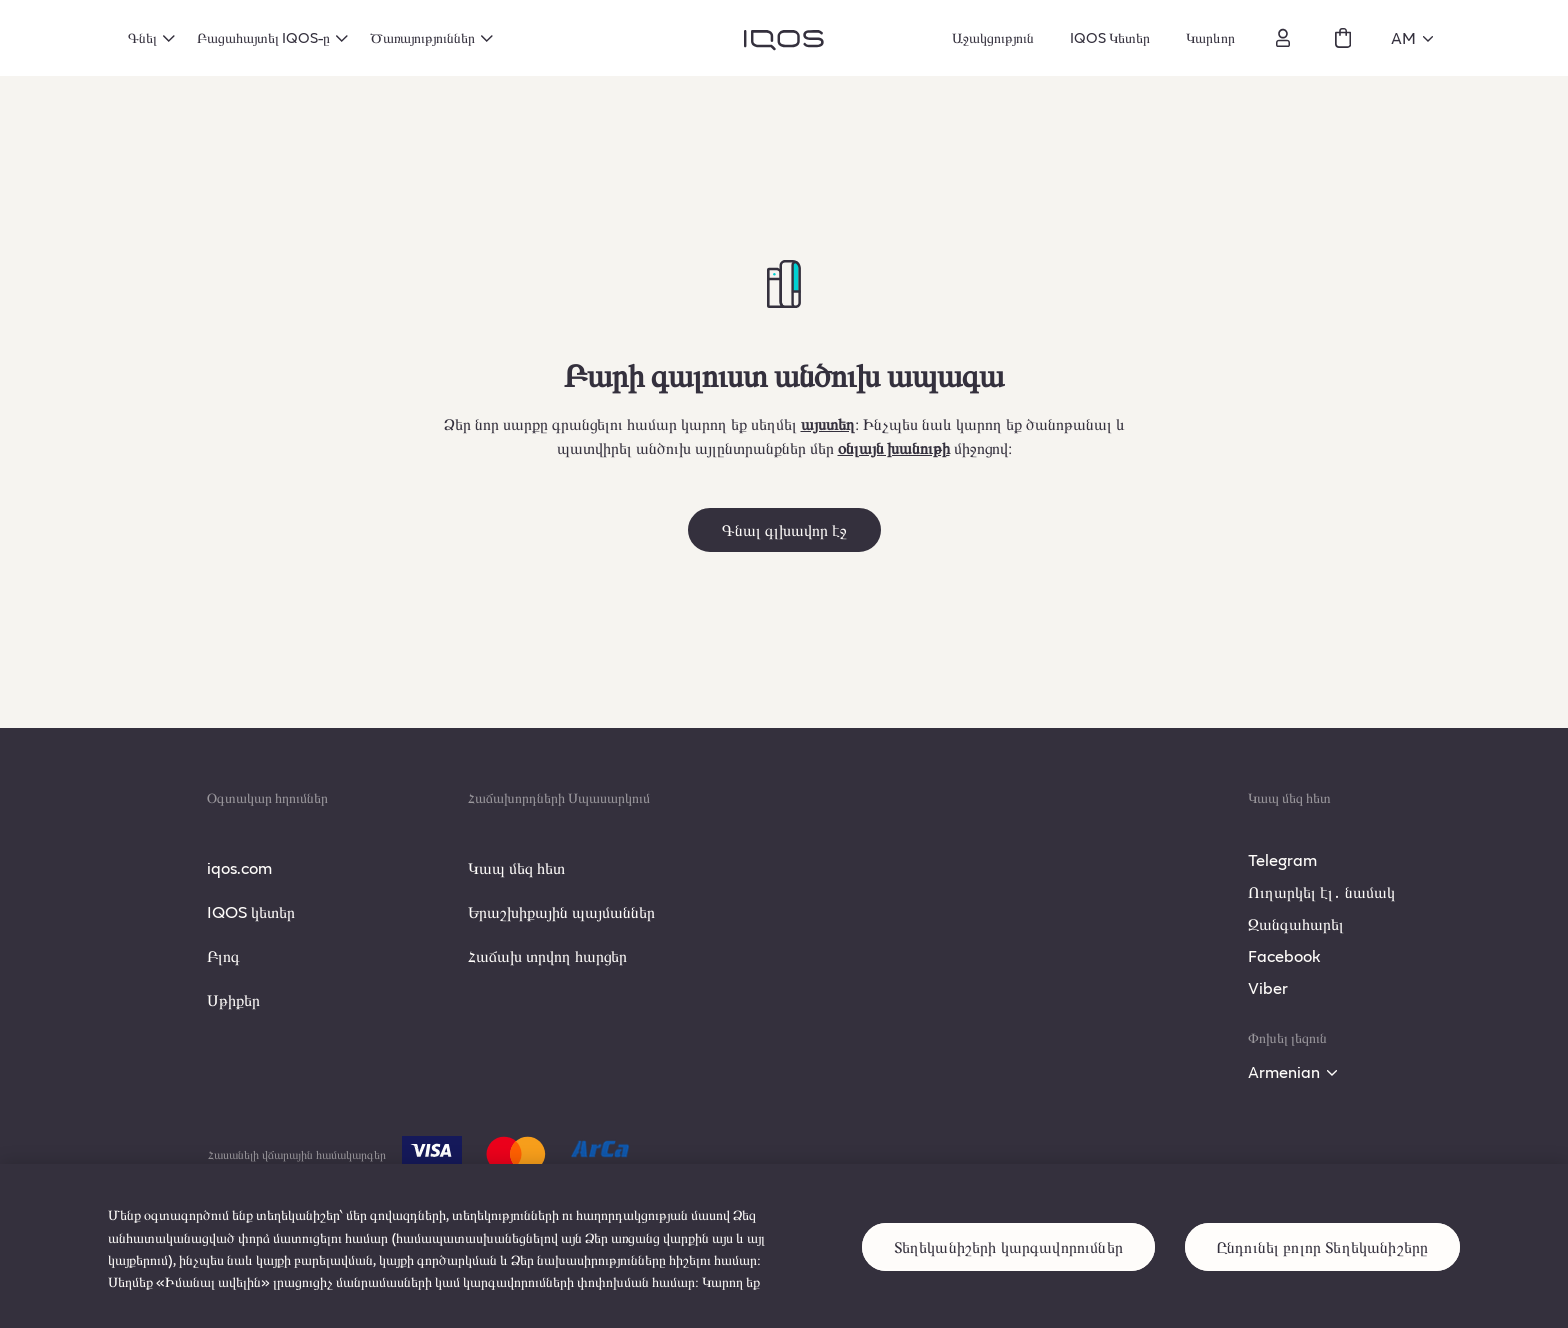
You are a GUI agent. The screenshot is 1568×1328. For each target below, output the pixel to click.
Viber (1268, 987)
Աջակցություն (993, 37)
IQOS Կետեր (1110, 37)
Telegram (1282, 859)
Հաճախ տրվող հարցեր (547, 955)
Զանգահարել (1296, 923)
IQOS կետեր (251, 911)
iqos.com (239, 867)
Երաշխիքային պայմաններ (561, 911)
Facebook (1284, 955)
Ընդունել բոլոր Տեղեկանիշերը (1322, 1276)
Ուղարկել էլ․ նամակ (1321, 891)
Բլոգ (223, 955)
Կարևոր (1210, 37)
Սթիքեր (233, 999)
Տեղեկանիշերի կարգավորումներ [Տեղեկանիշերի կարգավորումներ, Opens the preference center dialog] (1008, 1276)
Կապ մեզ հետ (516, 867)
